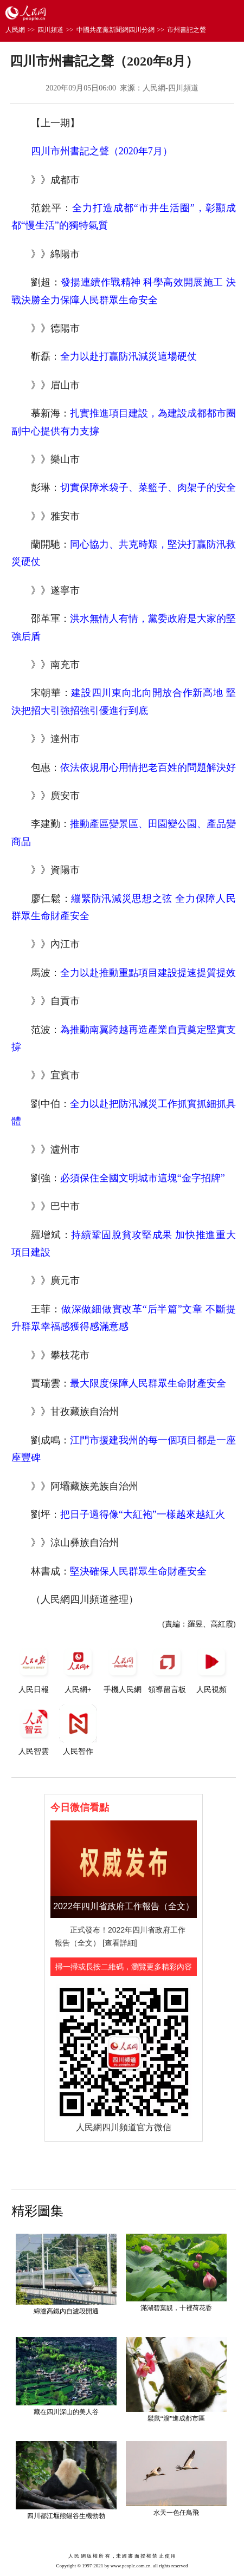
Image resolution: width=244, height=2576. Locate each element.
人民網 (15, 30)
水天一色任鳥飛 (176, 2512)
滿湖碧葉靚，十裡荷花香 (176, 2308)
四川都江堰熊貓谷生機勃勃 (66, 2516)
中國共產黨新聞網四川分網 (115, 30)
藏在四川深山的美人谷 (66, 2412)
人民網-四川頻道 (170, 88)
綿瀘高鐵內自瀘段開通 (66, 2311)
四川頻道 (50, 30)
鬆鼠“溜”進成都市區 (176, 2418)
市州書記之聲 (186, 30)
